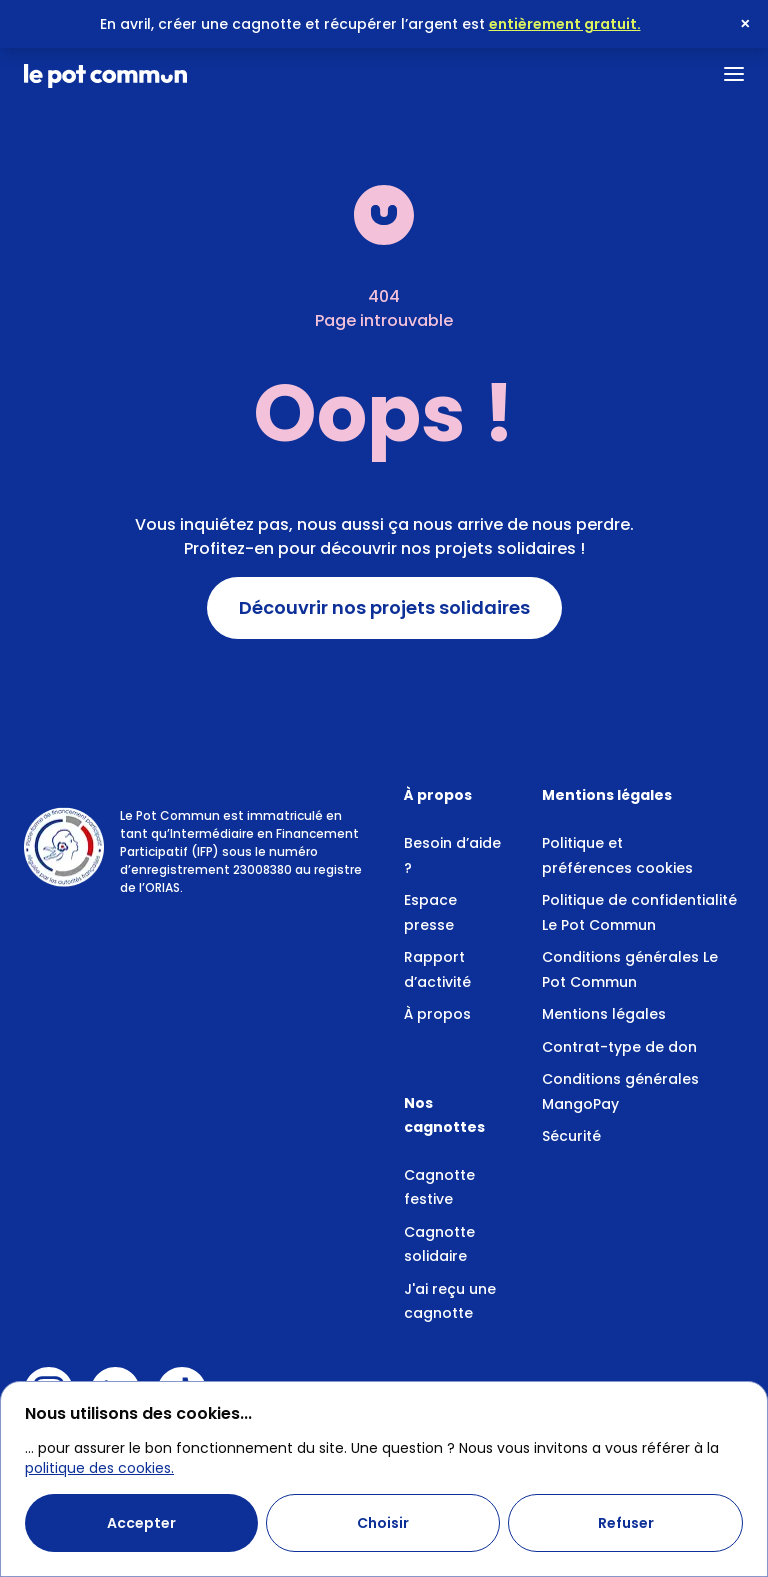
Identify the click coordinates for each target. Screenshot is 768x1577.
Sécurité (571, 1136)
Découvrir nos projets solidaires (384, 608)
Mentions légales (604, 1014)
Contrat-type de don (619, 1047)
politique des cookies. (99, 1468)
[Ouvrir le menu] (734, 74)
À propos (437, 1014)
